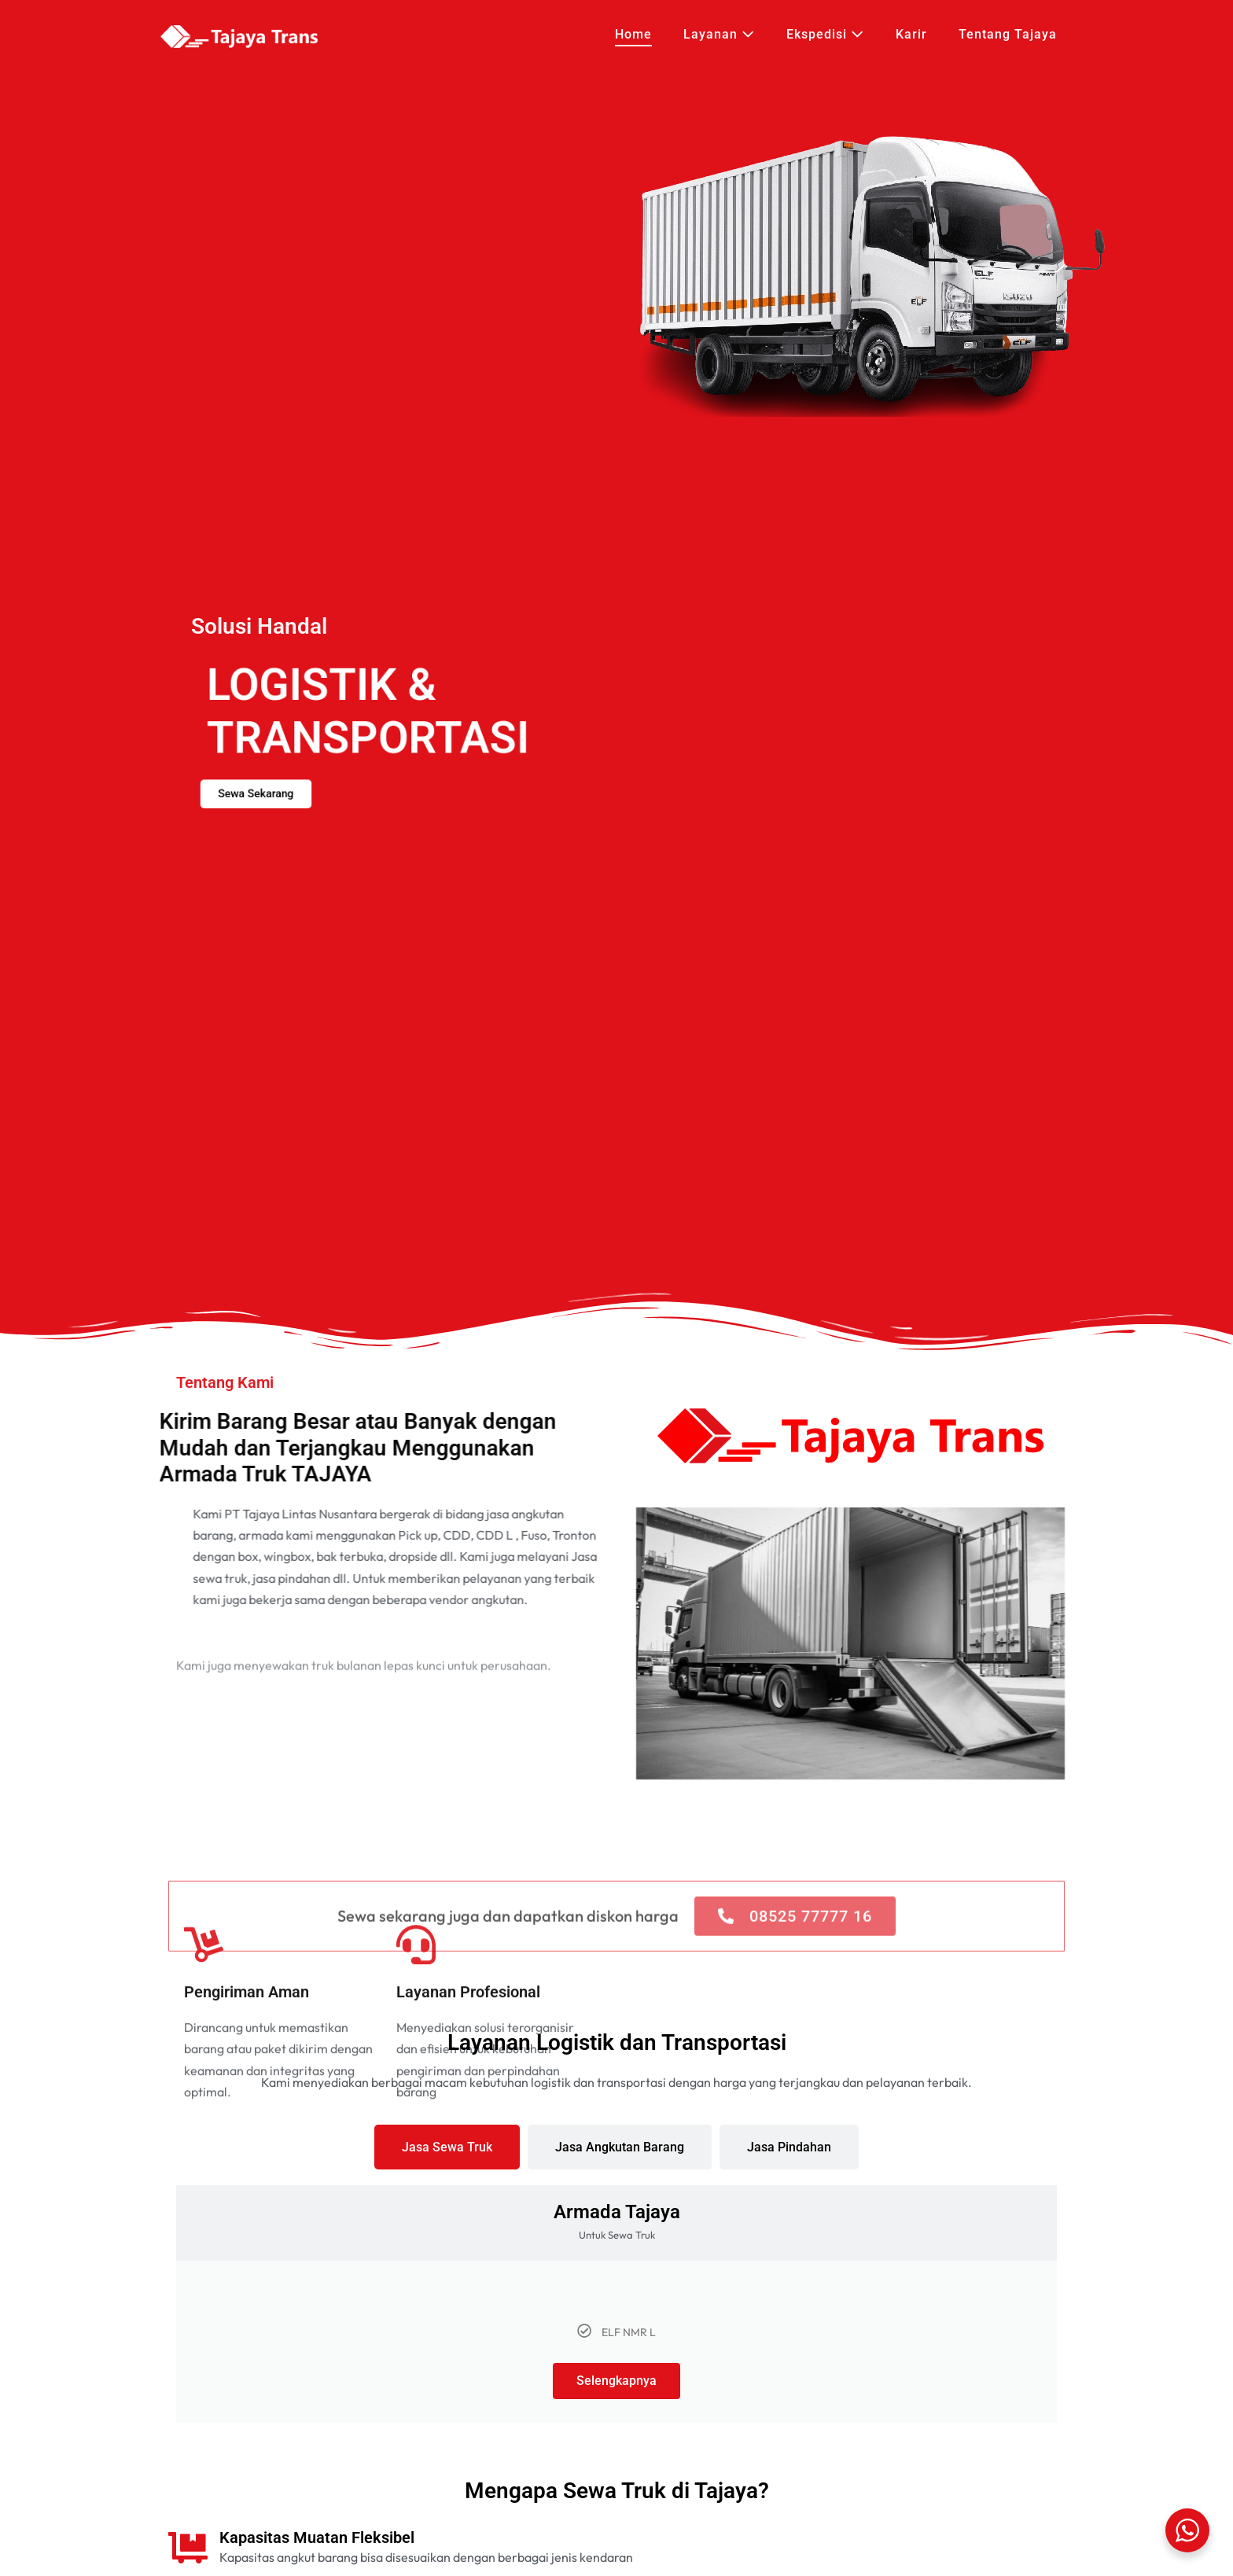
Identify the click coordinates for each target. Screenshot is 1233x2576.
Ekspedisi (825, 34)
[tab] (447, 2147)
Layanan (719, 34)
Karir (911, 34)
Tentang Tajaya (1008, 34)
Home (633, 34)
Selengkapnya (616, 2380)
